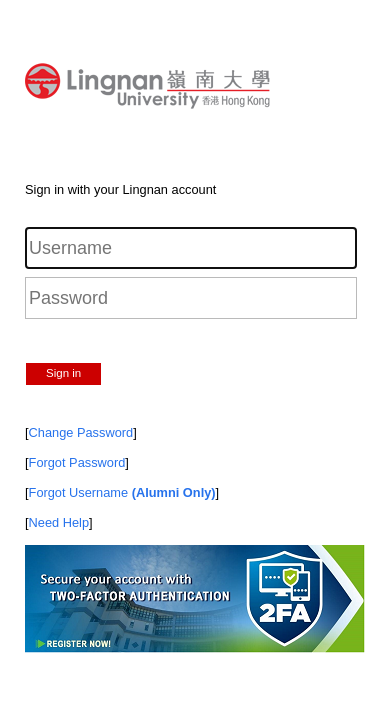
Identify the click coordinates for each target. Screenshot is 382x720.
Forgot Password (77, 462)
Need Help (59, 522)
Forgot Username (122, 492)
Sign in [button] (63, 373)
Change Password (81, 432)
